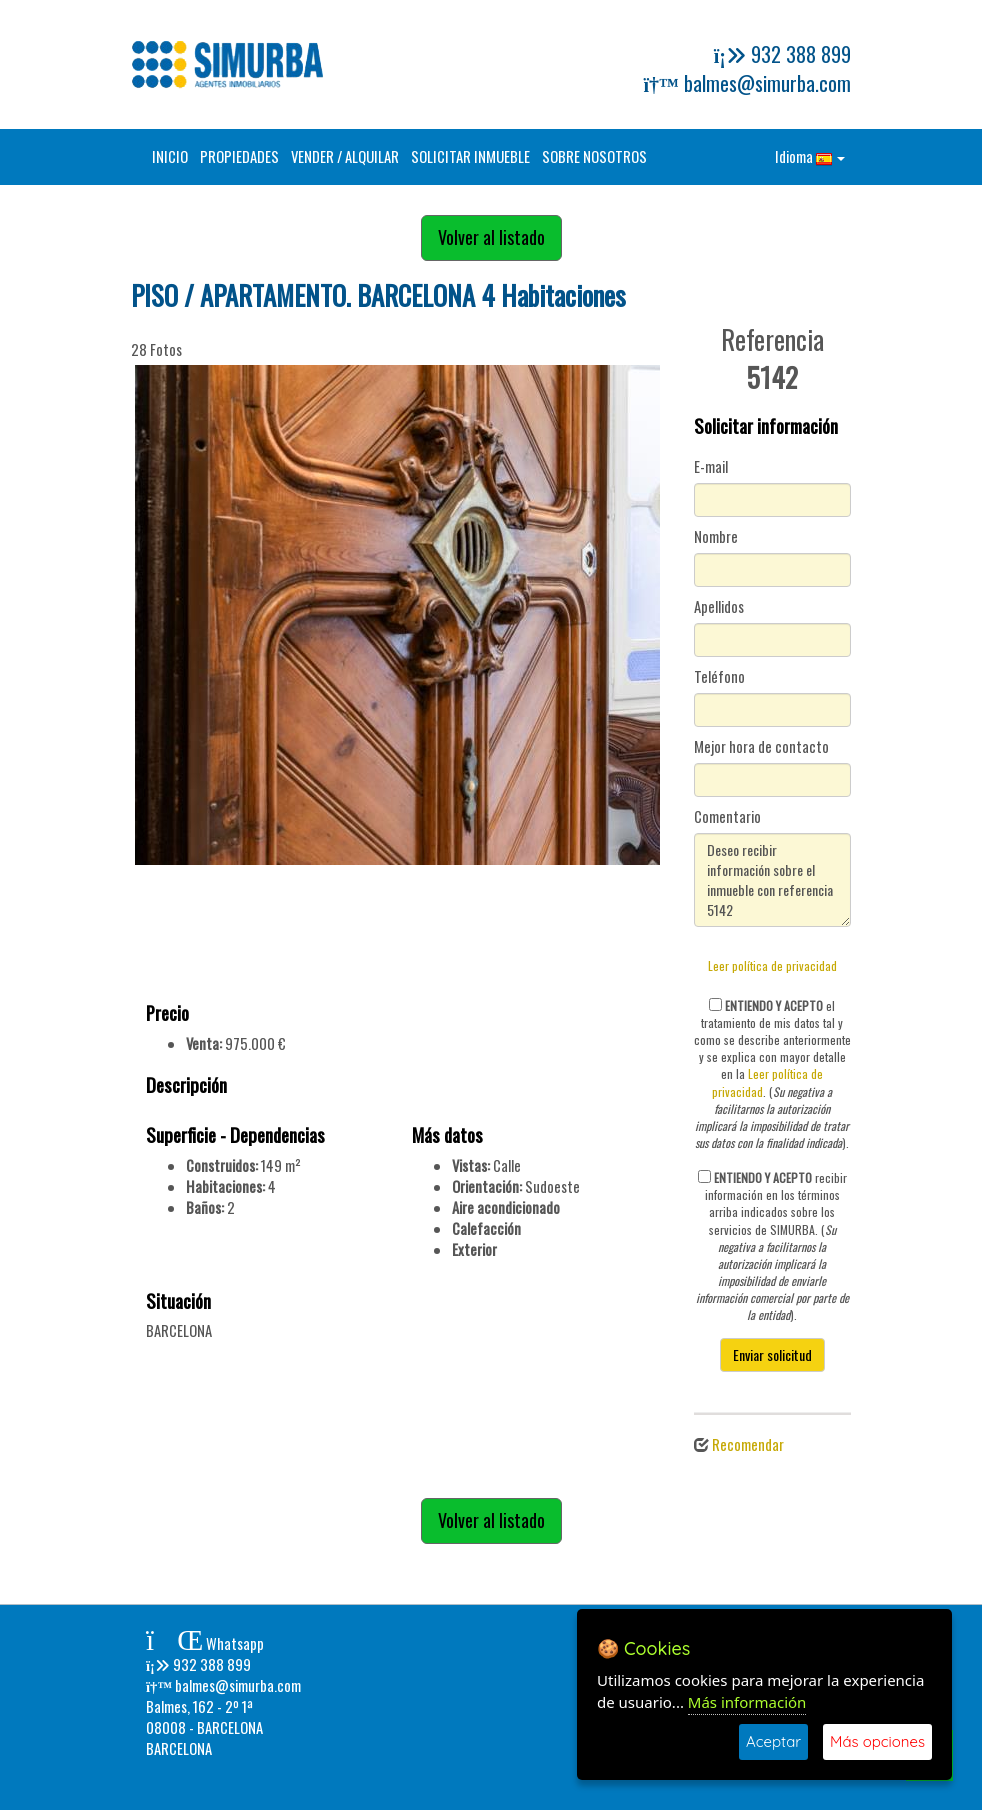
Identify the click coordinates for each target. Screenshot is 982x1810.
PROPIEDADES (239, 156)
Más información (747, 1702)
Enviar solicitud (772, 1354)
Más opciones (877, 1741)
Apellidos (719, 607)
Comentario (727, 817)
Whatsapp (205, 1643)
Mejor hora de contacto (761, 747)
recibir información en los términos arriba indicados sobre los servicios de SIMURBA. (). (772, 1246)
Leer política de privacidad (772, 965)
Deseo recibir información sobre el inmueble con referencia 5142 (773, 880)
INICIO (170, 156)
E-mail (711, 467)
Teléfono (719, 677)
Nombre (716, 537)
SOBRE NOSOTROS (594, 156)
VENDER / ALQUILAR (345, 156)
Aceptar (773, 1741)
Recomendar (748, 1444)
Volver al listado (491, 237)
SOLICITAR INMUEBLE (470, 156)
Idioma (810, 156)
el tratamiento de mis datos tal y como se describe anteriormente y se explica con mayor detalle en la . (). (772, 1074)
